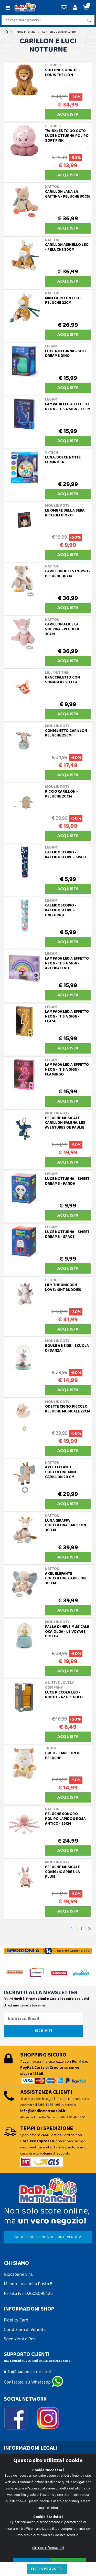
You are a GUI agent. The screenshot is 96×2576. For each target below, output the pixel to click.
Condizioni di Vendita (25, 2329)
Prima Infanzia (25, 31)
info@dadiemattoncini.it (28, 2371)
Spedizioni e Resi (20, 2339)
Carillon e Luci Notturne (59, 31)
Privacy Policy (17, 2468)
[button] (85, 8)
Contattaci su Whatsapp (33, 2382)
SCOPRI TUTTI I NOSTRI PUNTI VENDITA (48, 2237)
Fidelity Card (16, 2320)
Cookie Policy (17, 2459)
